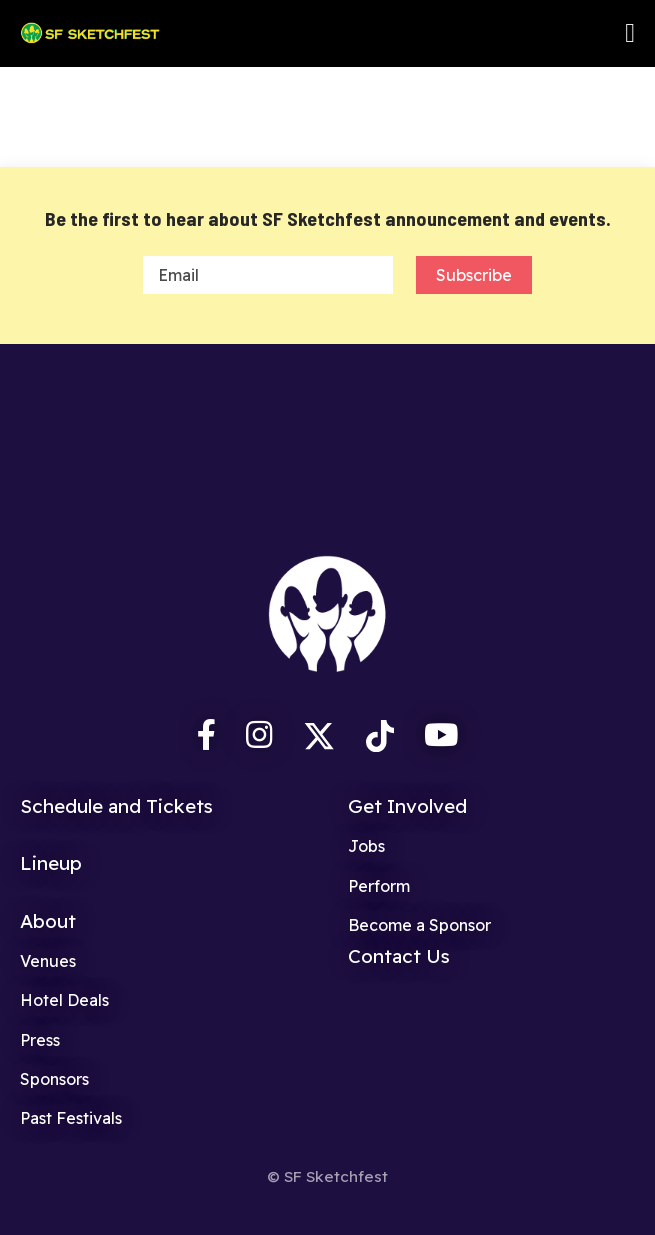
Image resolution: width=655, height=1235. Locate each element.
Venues (48, 961)
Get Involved (407, 806)
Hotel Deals (64, 1000)
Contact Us (399, 956)
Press (40, 1040)
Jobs (366, 846)
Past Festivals (71, 1118)
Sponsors (54, 1079)
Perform (379, 886)
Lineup (51, 863)
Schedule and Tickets (116, 806)
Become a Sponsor (419, 925)
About (48, 921)
